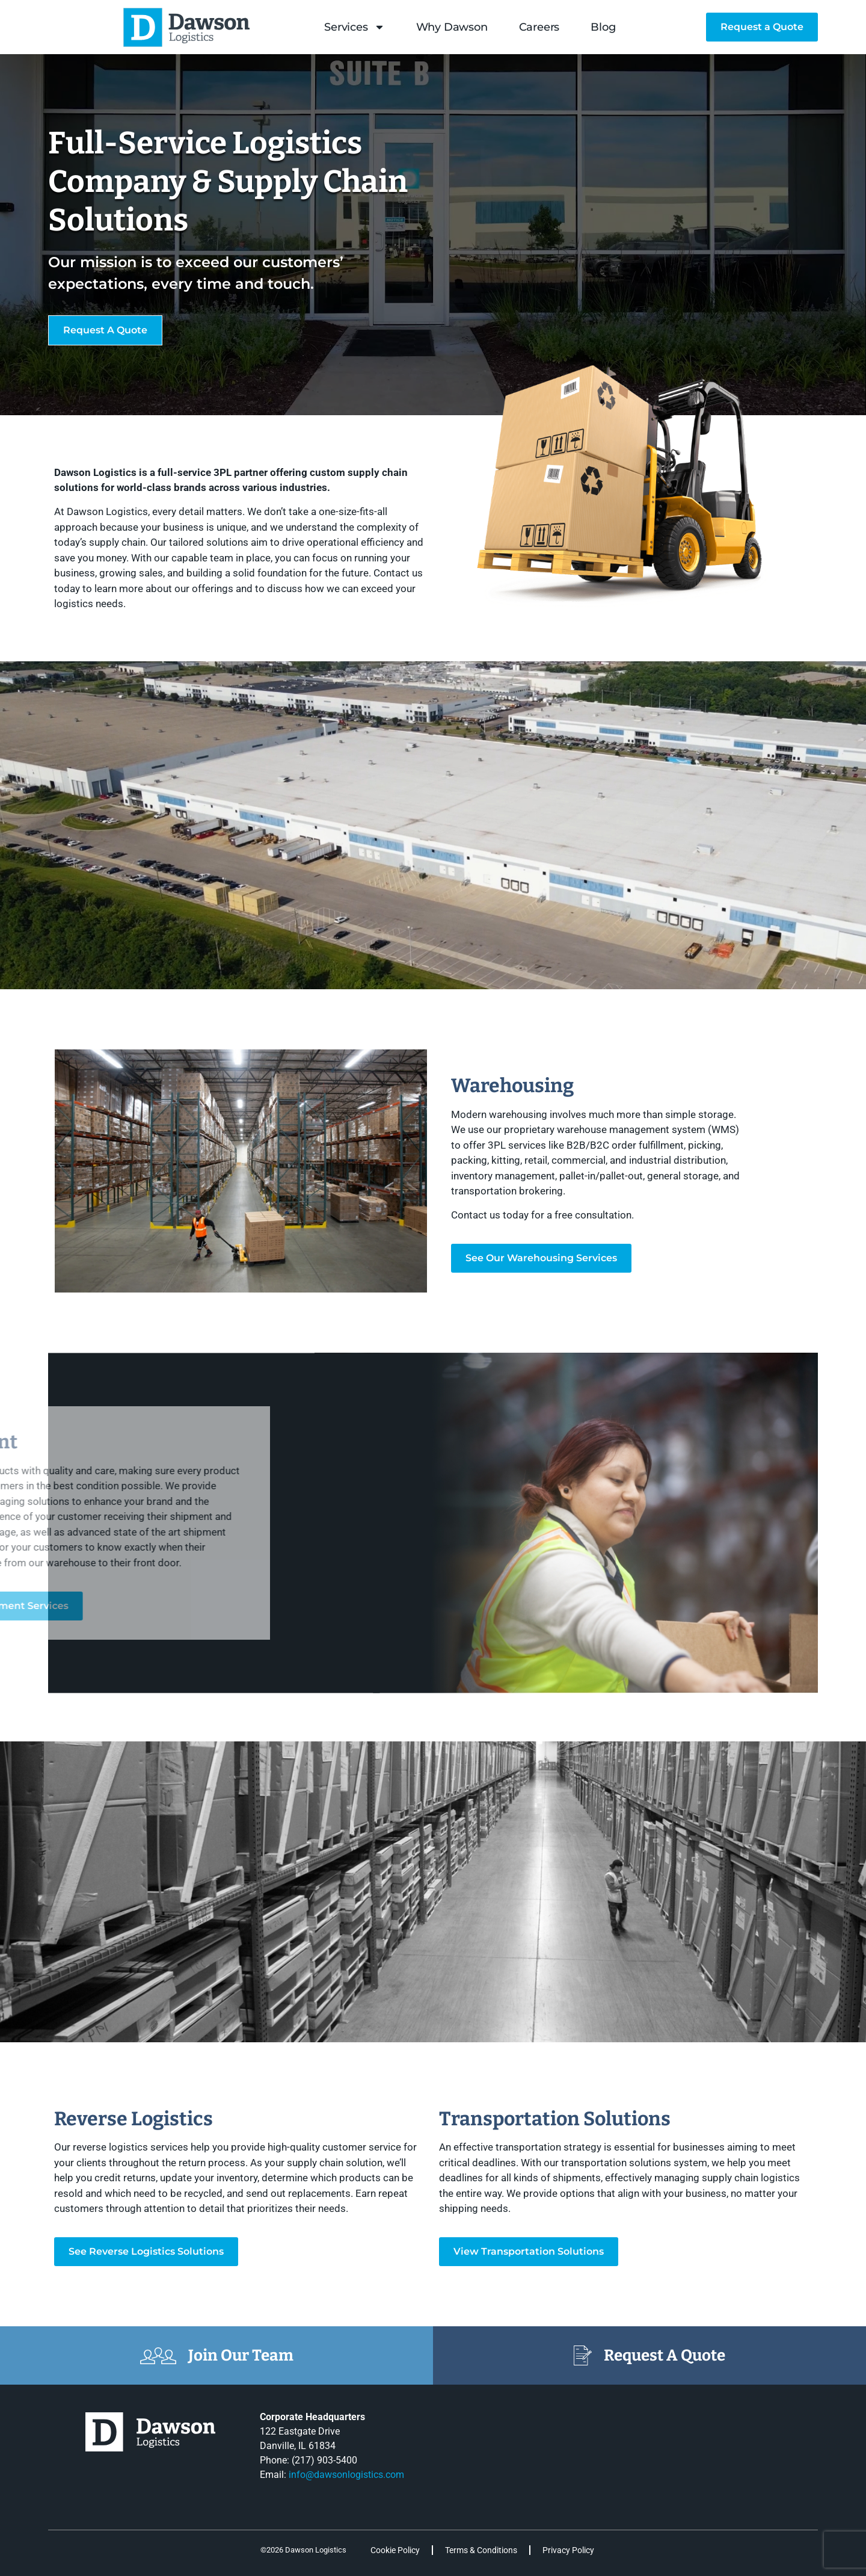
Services (354, 27)
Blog (603, 27)
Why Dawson (452, 27)
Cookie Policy (395, 2550)
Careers (539, 27)
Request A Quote (664, 2355)
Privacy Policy (568, 2550)
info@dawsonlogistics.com (346, 2474)
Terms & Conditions (481, 2550)
